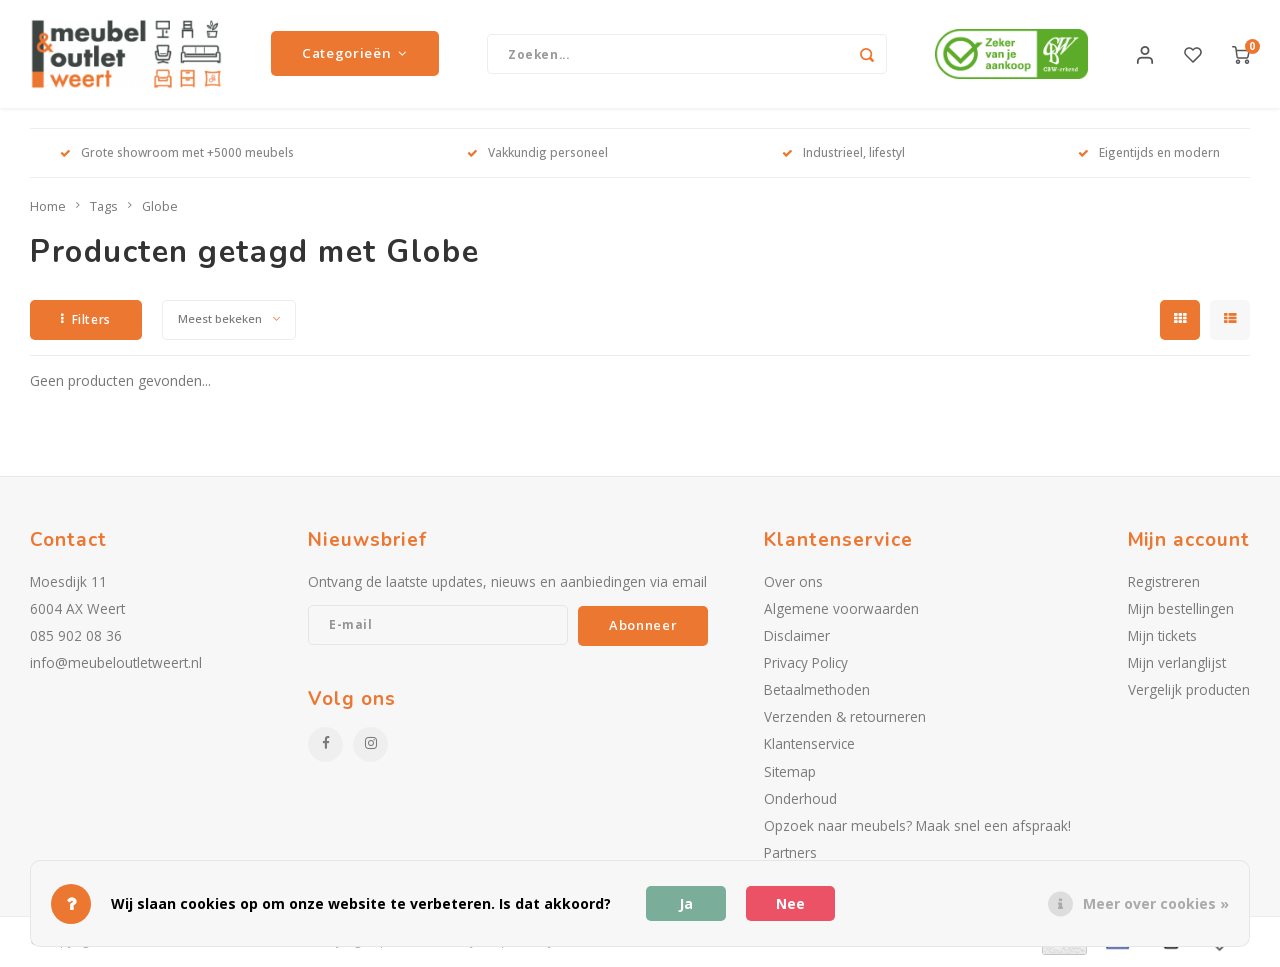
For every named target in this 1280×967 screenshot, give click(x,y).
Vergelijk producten (1189, 691)
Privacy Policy (806, 664)
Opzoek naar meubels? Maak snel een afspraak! (917, 827)
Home (48, 208)
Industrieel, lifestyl (843, 155)
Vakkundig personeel (537, 155)
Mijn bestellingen (1181, 610)
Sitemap (790, 773)
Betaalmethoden (817, 691)
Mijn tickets (1162, 637)
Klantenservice (809, 746)
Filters (86, 321)
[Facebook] (325, 746)
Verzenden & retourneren (845, 719)
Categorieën (355, 55)
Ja (686, 903)
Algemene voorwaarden (841, 610)
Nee (790, 903)
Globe (160, 208)
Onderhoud (800, 800)
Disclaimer (797, 637)
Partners (790, 854)
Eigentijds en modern (1149, 155)
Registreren (1164, 583)
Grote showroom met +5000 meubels (177, 155)
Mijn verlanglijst (1177, 664)
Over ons (793, 583)
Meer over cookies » (1156, 903)
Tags (104, 208)
